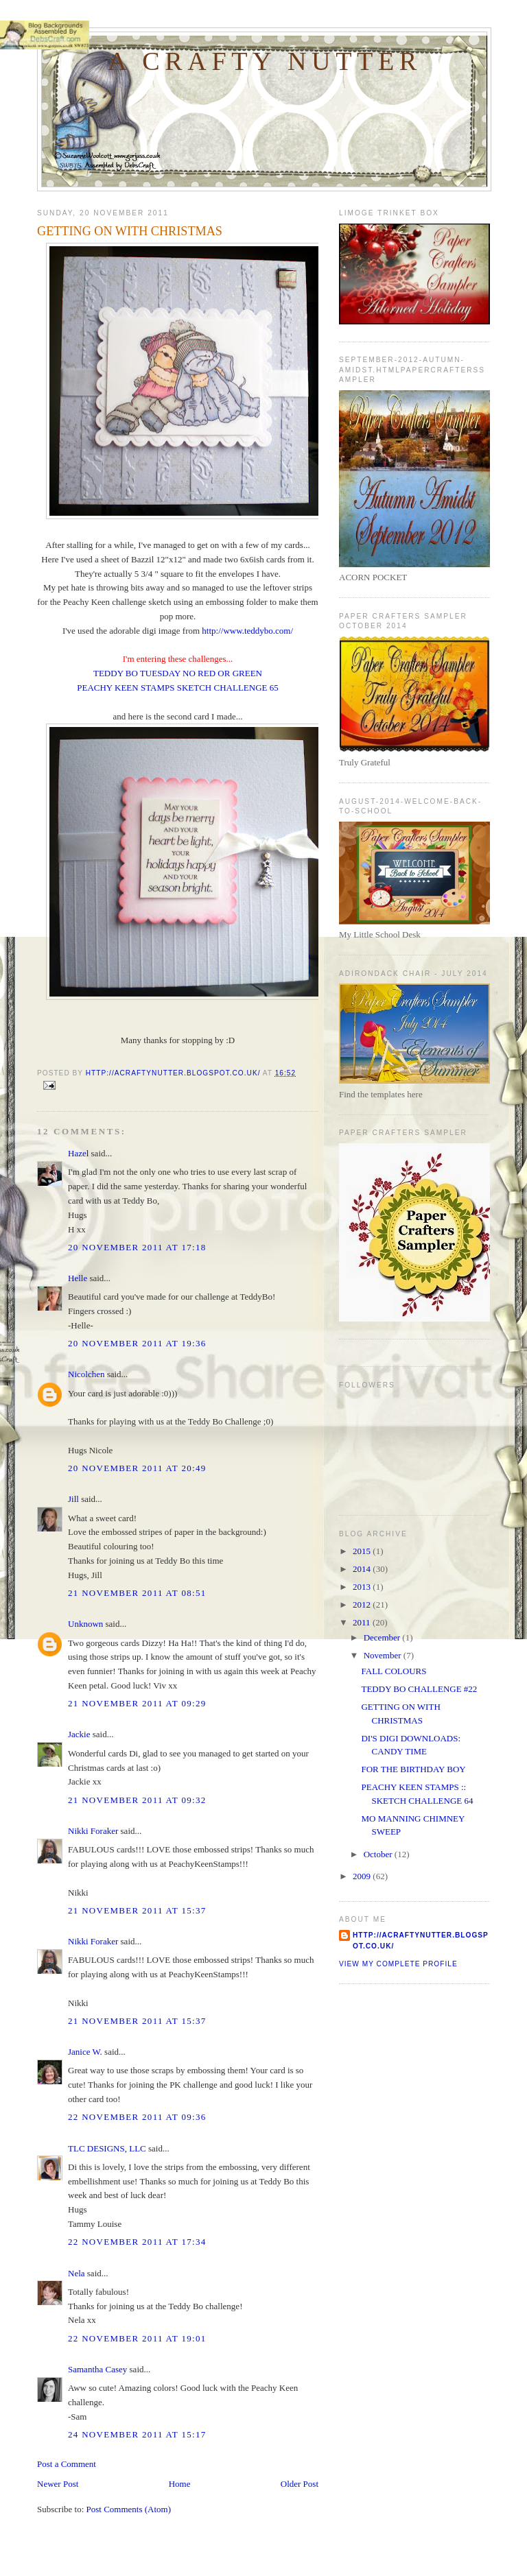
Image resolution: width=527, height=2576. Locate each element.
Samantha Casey (97, 2369)
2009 (363, 1876)
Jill (73, 1499)
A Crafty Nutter (265, 61)
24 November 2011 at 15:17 (137, 2434)
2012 (363, 1604)
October (379, 1854)
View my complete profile (398, 1964)
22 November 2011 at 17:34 (137, 2242)
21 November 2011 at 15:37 (137, 1910)
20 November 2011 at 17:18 (137, 1247)
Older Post (299, 2484)
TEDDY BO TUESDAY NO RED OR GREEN (177, 673)
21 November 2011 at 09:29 (137, 1703)
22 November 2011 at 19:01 (137, 2338)
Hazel (78, 1153)
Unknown (85, 1624)
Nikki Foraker (93, 1831)
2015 (363, 1551)
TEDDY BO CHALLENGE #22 (419, 1689)
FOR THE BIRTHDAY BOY (413, 1769)
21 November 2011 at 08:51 (137, 1593)
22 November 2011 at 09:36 (137, 2117)
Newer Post (57, 2484)
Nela (76, 2273)
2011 (363, 1622)
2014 (363, 1569)
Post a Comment (66, 2464)
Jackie (79, 1734)
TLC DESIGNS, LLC (107, 2148)
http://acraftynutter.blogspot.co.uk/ (421, 1940)
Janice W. (85, 2052)
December (383, 1637)
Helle (77, 1278)
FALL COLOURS (393, 1671)
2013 (363, 1587)
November (383, 1655)
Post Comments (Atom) (129, 2509)
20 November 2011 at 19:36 (137, 1343)
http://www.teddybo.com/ (247, 630)
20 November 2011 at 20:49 (137, 1468)
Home (180, 2484)
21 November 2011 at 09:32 (137, 1800)
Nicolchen (86, 1374)
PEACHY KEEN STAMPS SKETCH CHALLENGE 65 (178, 687)
